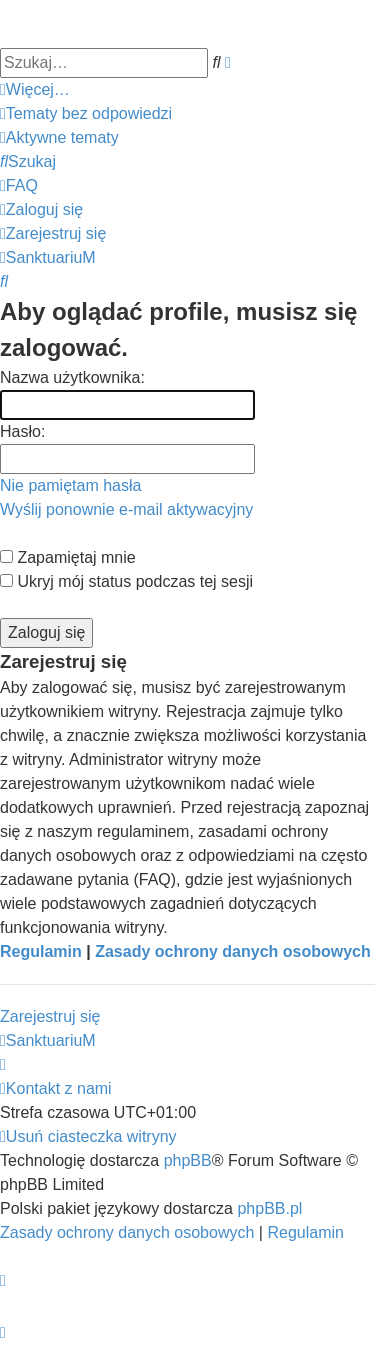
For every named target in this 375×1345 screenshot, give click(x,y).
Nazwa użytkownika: (72, 377)
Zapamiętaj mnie (68, 557)
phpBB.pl (269, 1208)
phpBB (188, 1160)
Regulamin (41, 951)
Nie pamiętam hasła (70, 485)
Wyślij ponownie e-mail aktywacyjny (126, 509)
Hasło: (22, 431)
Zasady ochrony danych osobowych (233, 951)
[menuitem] (86, 114)
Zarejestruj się (50, 1016)
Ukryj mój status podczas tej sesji (126, 581)
